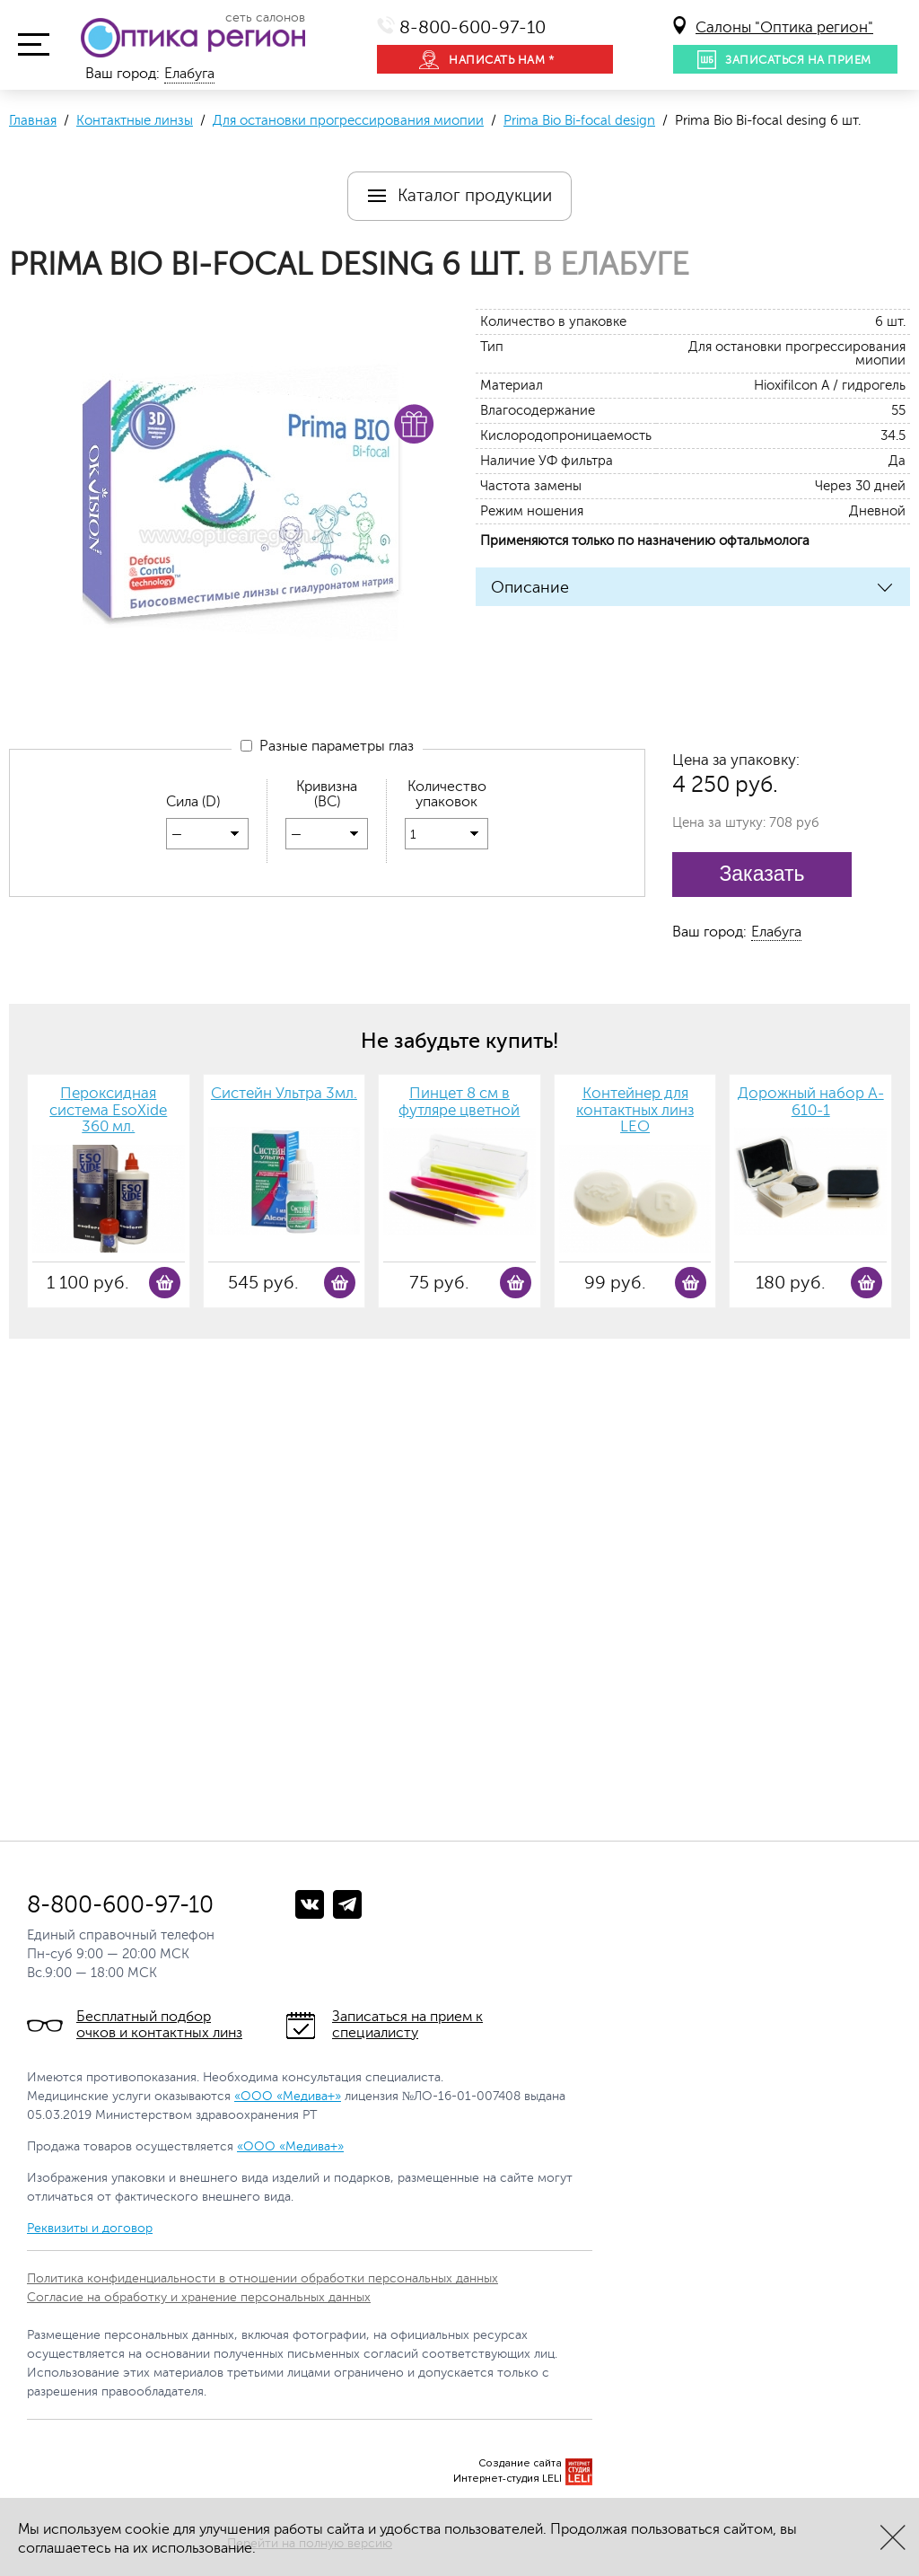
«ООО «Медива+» (287, 2096)
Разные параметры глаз (327, 747)
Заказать (761, 873)
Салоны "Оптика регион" (784, 27)
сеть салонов (265, 18)
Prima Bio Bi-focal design (579, 120)
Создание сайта (520, 2463)
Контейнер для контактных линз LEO (635, 1110)
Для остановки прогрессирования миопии (348, 120)
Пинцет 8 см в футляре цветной (459, 1102)
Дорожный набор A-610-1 (811, 1102)
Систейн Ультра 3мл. (284, 1094)
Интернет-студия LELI (507, 2478)
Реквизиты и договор (90, 2228)
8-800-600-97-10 (472, 27)
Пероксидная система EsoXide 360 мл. (108, 1110)
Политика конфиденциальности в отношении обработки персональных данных (262, 2278)
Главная (33, 120)
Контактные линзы (134, 120)
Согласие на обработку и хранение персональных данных (199, 2297)
